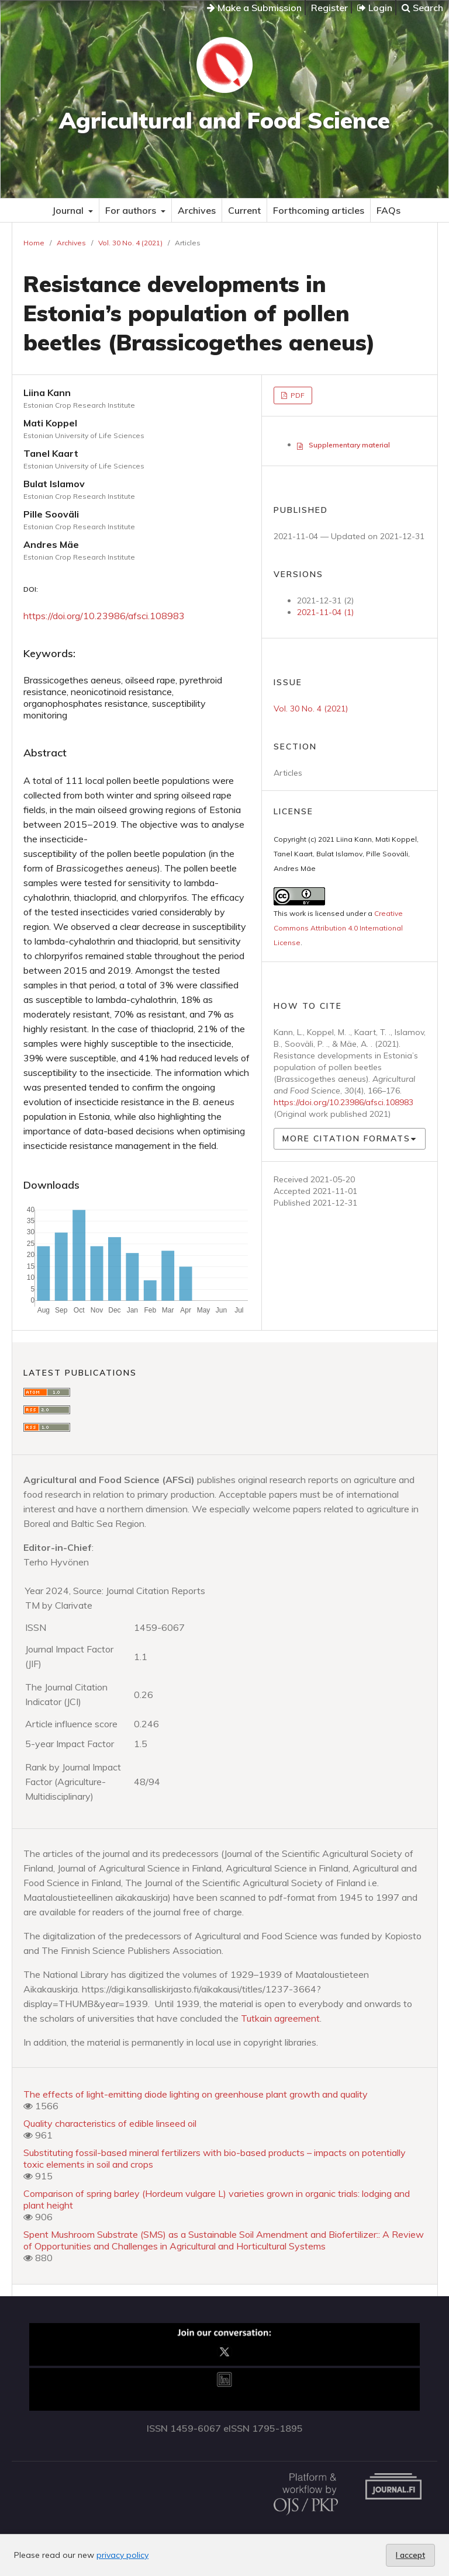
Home (33, 242)
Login (374, 7)
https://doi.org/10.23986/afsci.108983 (104, 616)
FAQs (388, 210)
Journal (69, 210)
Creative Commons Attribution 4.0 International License (338, 928)
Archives (197, 210)
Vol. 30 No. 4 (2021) (130, 242)
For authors (131, 210)
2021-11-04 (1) (325, 612)
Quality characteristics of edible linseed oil (109, 2123)
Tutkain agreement (280, 2018)
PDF (297, 395)
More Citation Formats (346, 1138)
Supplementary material (349, 444)
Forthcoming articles (318, 210)
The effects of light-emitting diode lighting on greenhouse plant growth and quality (195, 2094)
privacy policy (122, 2555)
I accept (410, 2555)
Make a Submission (254, 7)
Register (329, 7)
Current (244, 210)
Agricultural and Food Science (224, 120)
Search (422, 7)
